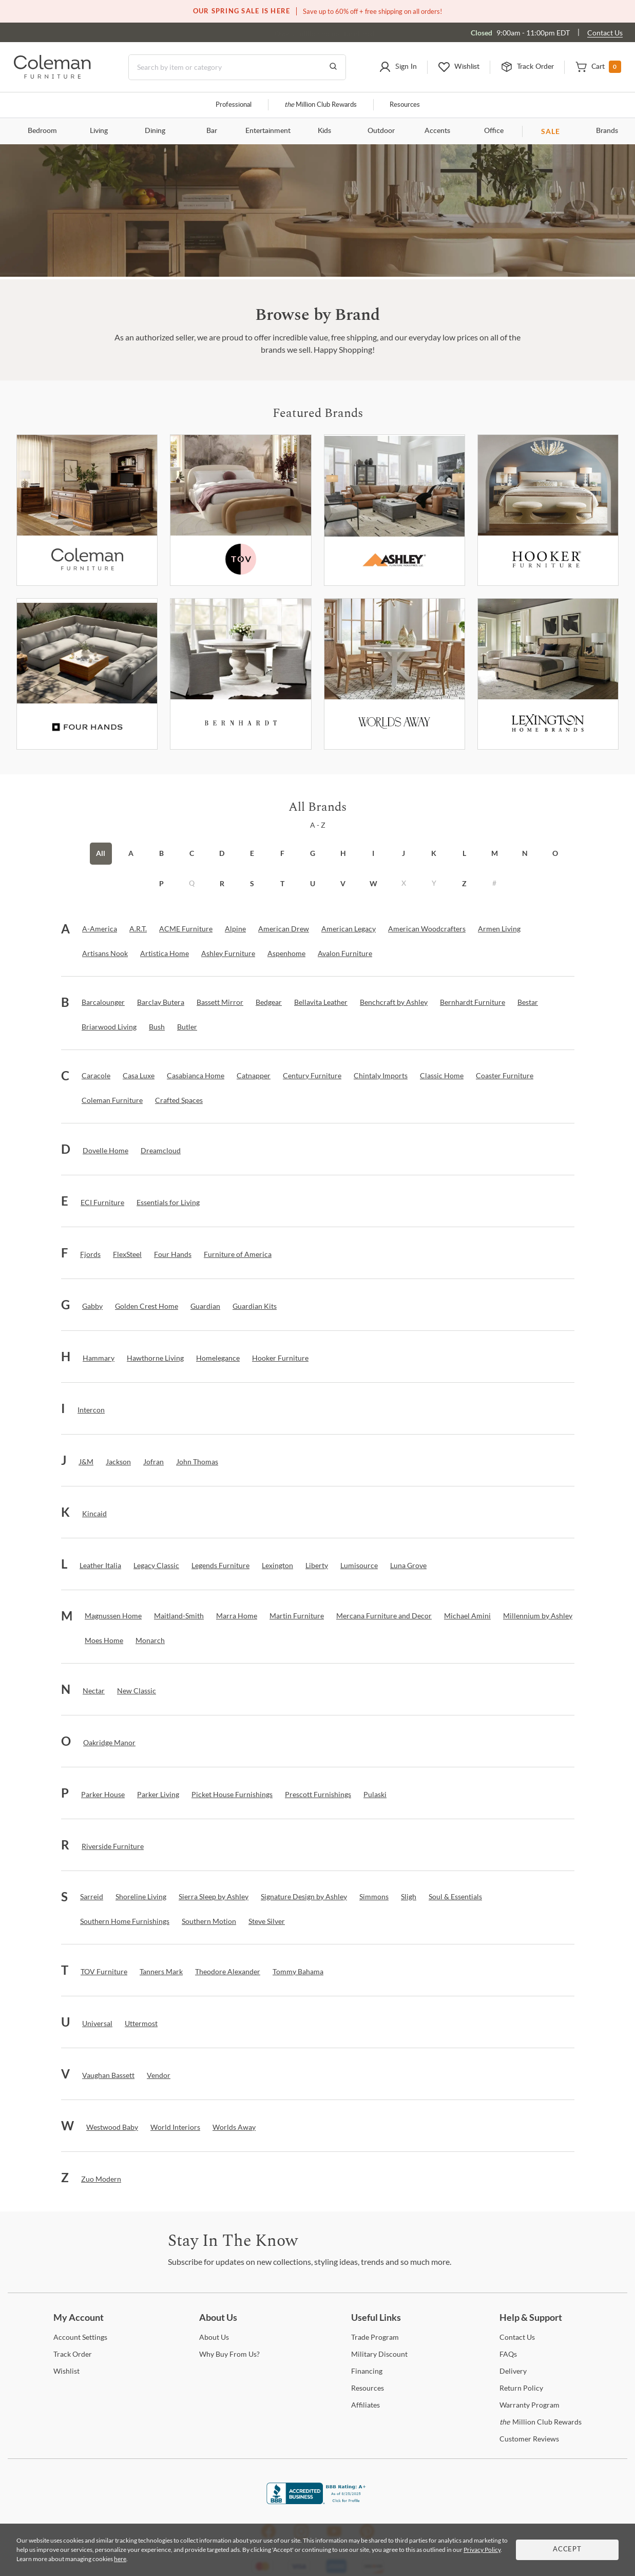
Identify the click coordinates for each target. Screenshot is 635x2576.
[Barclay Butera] (160, 1002)
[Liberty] (316, 1565)
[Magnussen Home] (113, 1616)
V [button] (342, 883)
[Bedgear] (269, 1002)
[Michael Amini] (467, 1616)
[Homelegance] (218, 1358)
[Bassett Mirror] (220, 1002)
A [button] (130, 853)
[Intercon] (91, 1410)
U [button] (312, 883)
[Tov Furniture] (240, 510)
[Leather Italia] (100, 1565)
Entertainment (268, 131)
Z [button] (464, 883)
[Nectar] (94, 1691)
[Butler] (187, 1027)
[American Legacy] (348, 929)
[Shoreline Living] (141, 1897)
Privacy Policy (482, 2549)
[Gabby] (92, 1306)
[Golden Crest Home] (146, 1306)
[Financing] (366, 2371)
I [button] (373, 853)
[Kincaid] (94, 1513)
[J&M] (86, 1462)
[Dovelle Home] (105, 1150)
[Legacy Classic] (156, 1565)
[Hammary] (98, 1358)
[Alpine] (235, 929)
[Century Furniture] (312, 1076)
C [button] (191, 853)
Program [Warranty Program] (529, 2404)
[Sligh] (408, 1897)
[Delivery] (513, 2371)
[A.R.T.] (138, 929)
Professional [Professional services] (234, 105)
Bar (211, 131)
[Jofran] (153, 1462)
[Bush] (157, 1027)
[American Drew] (283, 929)
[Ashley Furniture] (394, 510)
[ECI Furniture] (102, 1202)
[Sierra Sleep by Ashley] (213, 1897)
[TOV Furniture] (104, 1971)
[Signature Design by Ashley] (304, 1897)
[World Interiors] (175, 2127)
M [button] (494, 853)
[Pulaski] (375, 1794)
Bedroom (42, 131)
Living (99, 131)
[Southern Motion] (209, 1921)
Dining (155, 131)
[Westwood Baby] (112, 2127)
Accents (437, 131)
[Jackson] (118, 1462)
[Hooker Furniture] (548, 510)
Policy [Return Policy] (521, 2387)
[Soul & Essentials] (455, 1897)
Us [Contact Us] (517, 2337)
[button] (398, 67)
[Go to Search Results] (333, 67)
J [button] (403, 853)
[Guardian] (205, 1306)
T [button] (282, 883)
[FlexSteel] (127, 1254)
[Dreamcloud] (161, 1150)
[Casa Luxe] (139, 1076)
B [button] (161, 853)
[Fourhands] (87, 674)
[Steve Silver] (266, 1921)
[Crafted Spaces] (179, 1100)
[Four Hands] (172, 1254)
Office (494, 131)
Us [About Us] (214, 2337)
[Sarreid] (91, 1897)
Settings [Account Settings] (80, 2337)
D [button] (221, 853)
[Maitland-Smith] (179, 1616)
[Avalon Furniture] (345, 953)
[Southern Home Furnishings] (124, 1921)
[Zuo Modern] (101, 2179)
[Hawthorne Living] (155, 1358)
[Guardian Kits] (255, 1306)
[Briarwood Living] (109, 1027)
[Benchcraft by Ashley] (394, 1002)
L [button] (464, 853)
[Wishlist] (66, 2371)
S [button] (252, 883)
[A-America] (99, 929)
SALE (550, 131)
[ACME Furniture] (186, 929)
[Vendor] (158, 2075)
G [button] (312, 853)
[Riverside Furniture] (113, 1846)
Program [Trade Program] (375, 2337)
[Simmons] (374, 1897)
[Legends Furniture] (220, 1565)
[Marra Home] (236, 1616)
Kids (324, 131)
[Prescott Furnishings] (318, 1794)
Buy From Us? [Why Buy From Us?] (229, 2354)
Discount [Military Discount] (379, 2354)
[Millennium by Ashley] (537, 1616)
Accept (567, 2549)
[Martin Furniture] (297, 1616)
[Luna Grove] (408, 1565)
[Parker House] (103, 1794)
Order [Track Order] (72, 2354)
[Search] (237, 67)
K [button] (433, 853)
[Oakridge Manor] (109, 1742)
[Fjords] (90, 1254)
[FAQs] (508, 2354)
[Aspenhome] (286, 953)
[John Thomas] (197, 1462)
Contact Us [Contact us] (605, 32)
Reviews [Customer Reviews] (529, 2438)
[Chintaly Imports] (381, 1076)
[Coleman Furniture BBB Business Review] (317, 2501)
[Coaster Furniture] (504, 1076)
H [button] (343, 853)
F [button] (282, 853)
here (120, 2559)
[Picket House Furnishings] (232, 1794)
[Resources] (367, 2387)
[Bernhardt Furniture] (240, 674)
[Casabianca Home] (195, 1076)
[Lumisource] (359, 1565)
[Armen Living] (499, 929)
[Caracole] (96, 1076)
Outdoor (381, 131)
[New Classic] (136, 1691)
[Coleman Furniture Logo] (52, 75)
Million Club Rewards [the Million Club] (320, 105)
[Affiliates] (365, 2404)
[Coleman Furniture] (87, 510)
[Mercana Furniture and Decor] (384, 1616)
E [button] (252, 853)
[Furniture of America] (238, 1254)
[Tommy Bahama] (298, 1971)
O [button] (555, 853)
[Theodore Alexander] (227, 1971)
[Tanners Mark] (161, 1971)
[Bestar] (527, 1002)
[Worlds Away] (394, 674)
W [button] (373, 883)
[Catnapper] (254, 1076)
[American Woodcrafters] (427, 929)
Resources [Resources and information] (405, 105)
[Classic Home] (442, 1076)
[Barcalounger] (103, 1002)
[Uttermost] (141, 2023)
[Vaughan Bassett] (108, 2075)
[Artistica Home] (164, 953)
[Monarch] (150, 1640)
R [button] (222, 883)
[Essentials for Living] (168, 1202)
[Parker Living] (158, 1794)
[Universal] (97, 2023)
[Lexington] (548, 674)
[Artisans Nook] (105, 953)
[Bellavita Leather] (321, 1002)
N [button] (525, 853)
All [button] (100, 853)
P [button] (161, 883)
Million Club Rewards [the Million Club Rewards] (540, 2421)
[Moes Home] (104, 1640)
